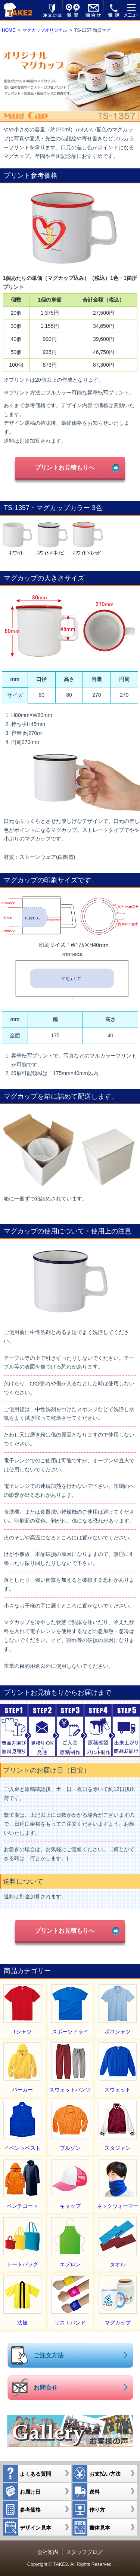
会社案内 (47, 2552)
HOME (8, 30)
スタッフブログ (84, 2552)
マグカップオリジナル (44, 30)
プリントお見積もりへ (64, 467)
